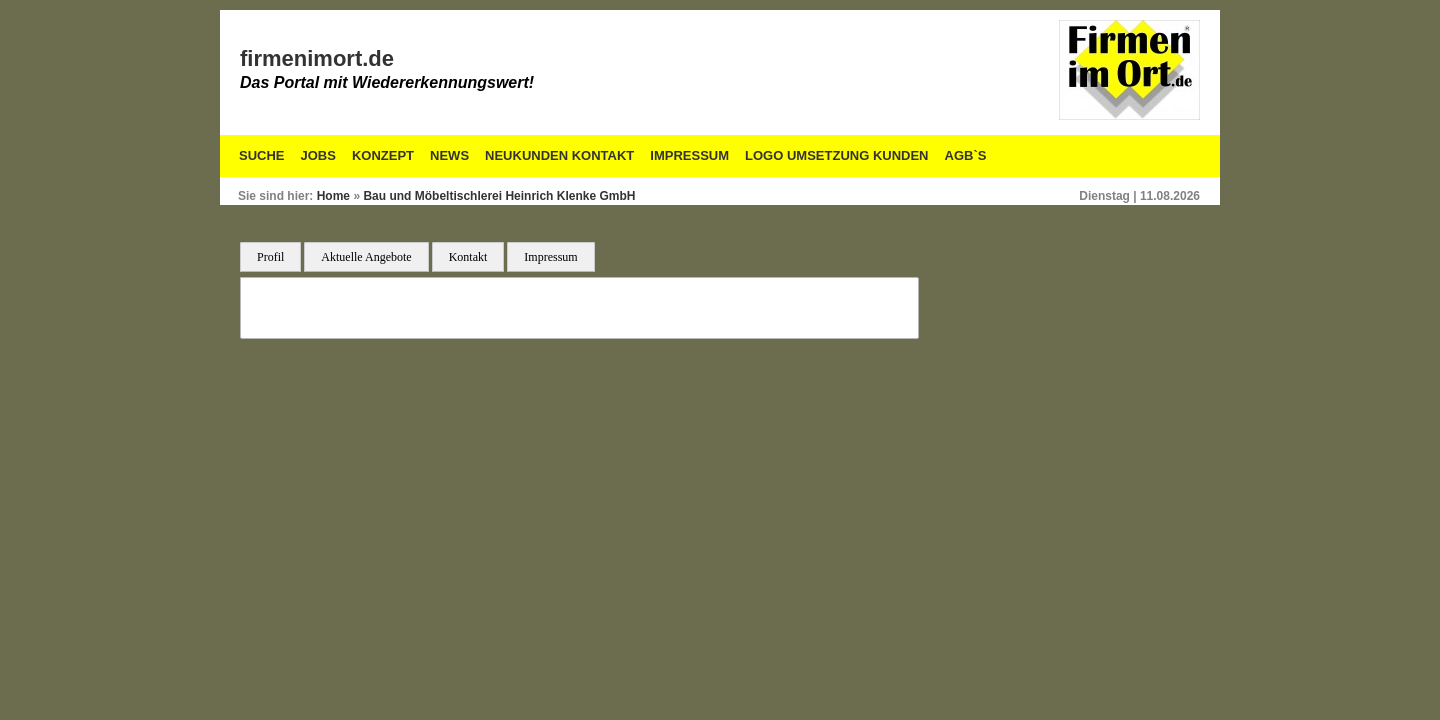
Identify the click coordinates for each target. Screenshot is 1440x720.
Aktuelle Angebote (366, 257)
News (449, 155)
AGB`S (966, 155)
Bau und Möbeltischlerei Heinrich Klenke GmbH (499, 196)
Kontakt (468, 257)
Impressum (689, 155)
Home (333, 196)
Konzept (383, 155)
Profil (270, 257)
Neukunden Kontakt (559, 155)
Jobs (318, 155)
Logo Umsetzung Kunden (836, 155)
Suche (262, 155)
